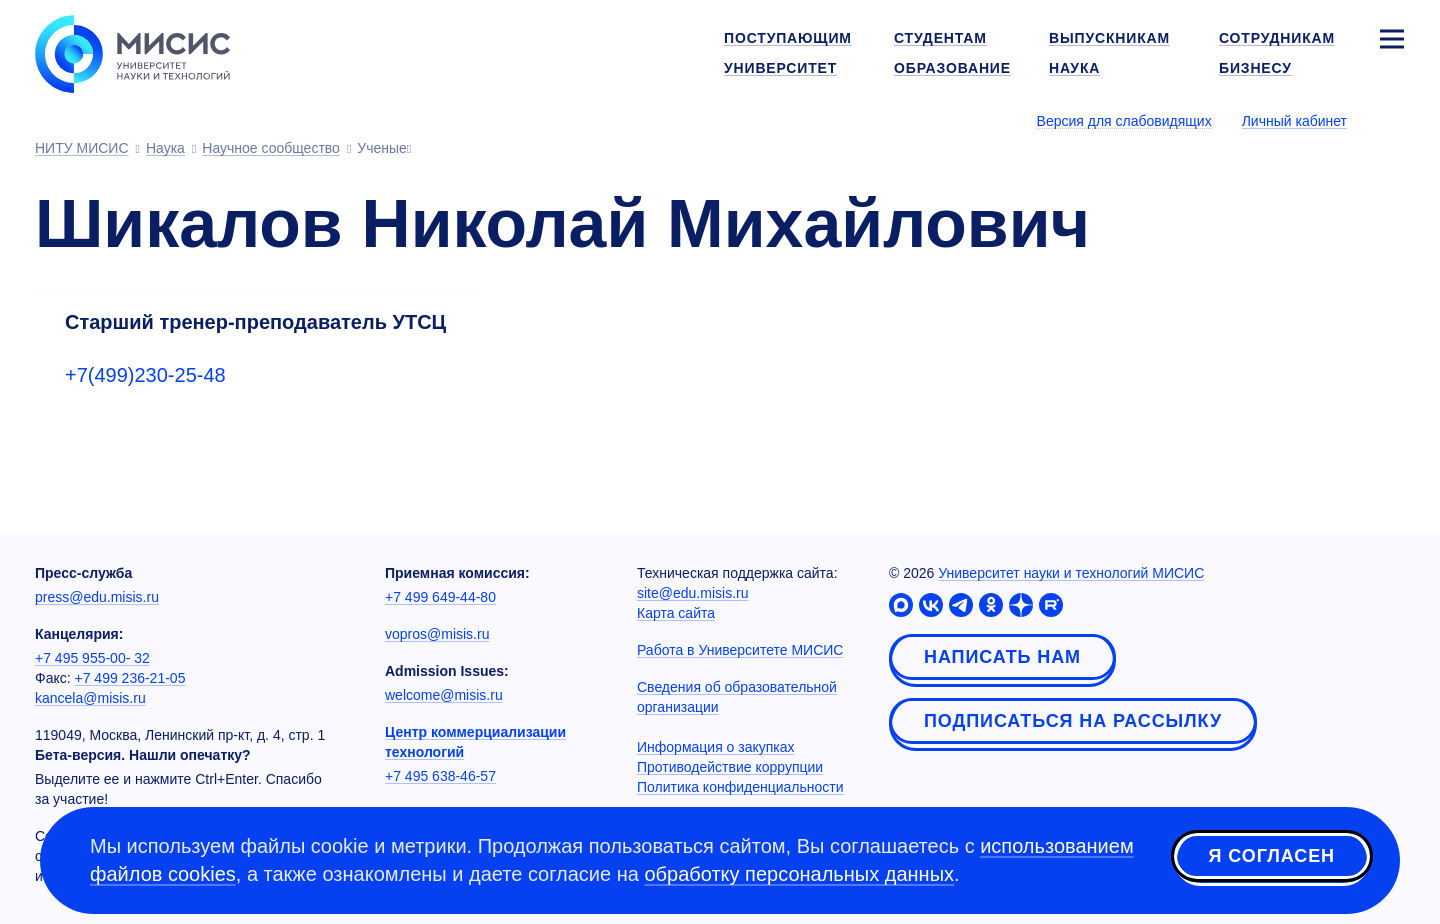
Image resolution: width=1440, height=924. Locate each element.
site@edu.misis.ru (692, 593)
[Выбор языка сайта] (1391, 120)
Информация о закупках (716, 747)
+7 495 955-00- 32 (92, 658)
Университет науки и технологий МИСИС (1071, 573)
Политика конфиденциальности (740, 787)
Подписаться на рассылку (1073, 721)
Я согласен (1272, 857)
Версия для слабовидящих (1124, 121)
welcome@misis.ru (444, 695)
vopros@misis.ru (437, 634)
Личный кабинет (1294, 121)
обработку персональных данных (799, 874)
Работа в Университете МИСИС (740, 650)
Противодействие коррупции (730, 767)
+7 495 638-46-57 (440, 776)
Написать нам (1002, 657)
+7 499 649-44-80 (440, 597)
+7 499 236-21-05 (130, 678)
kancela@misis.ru (90, 698)
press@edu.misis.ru (97, 597)
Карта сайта (676, 613)
